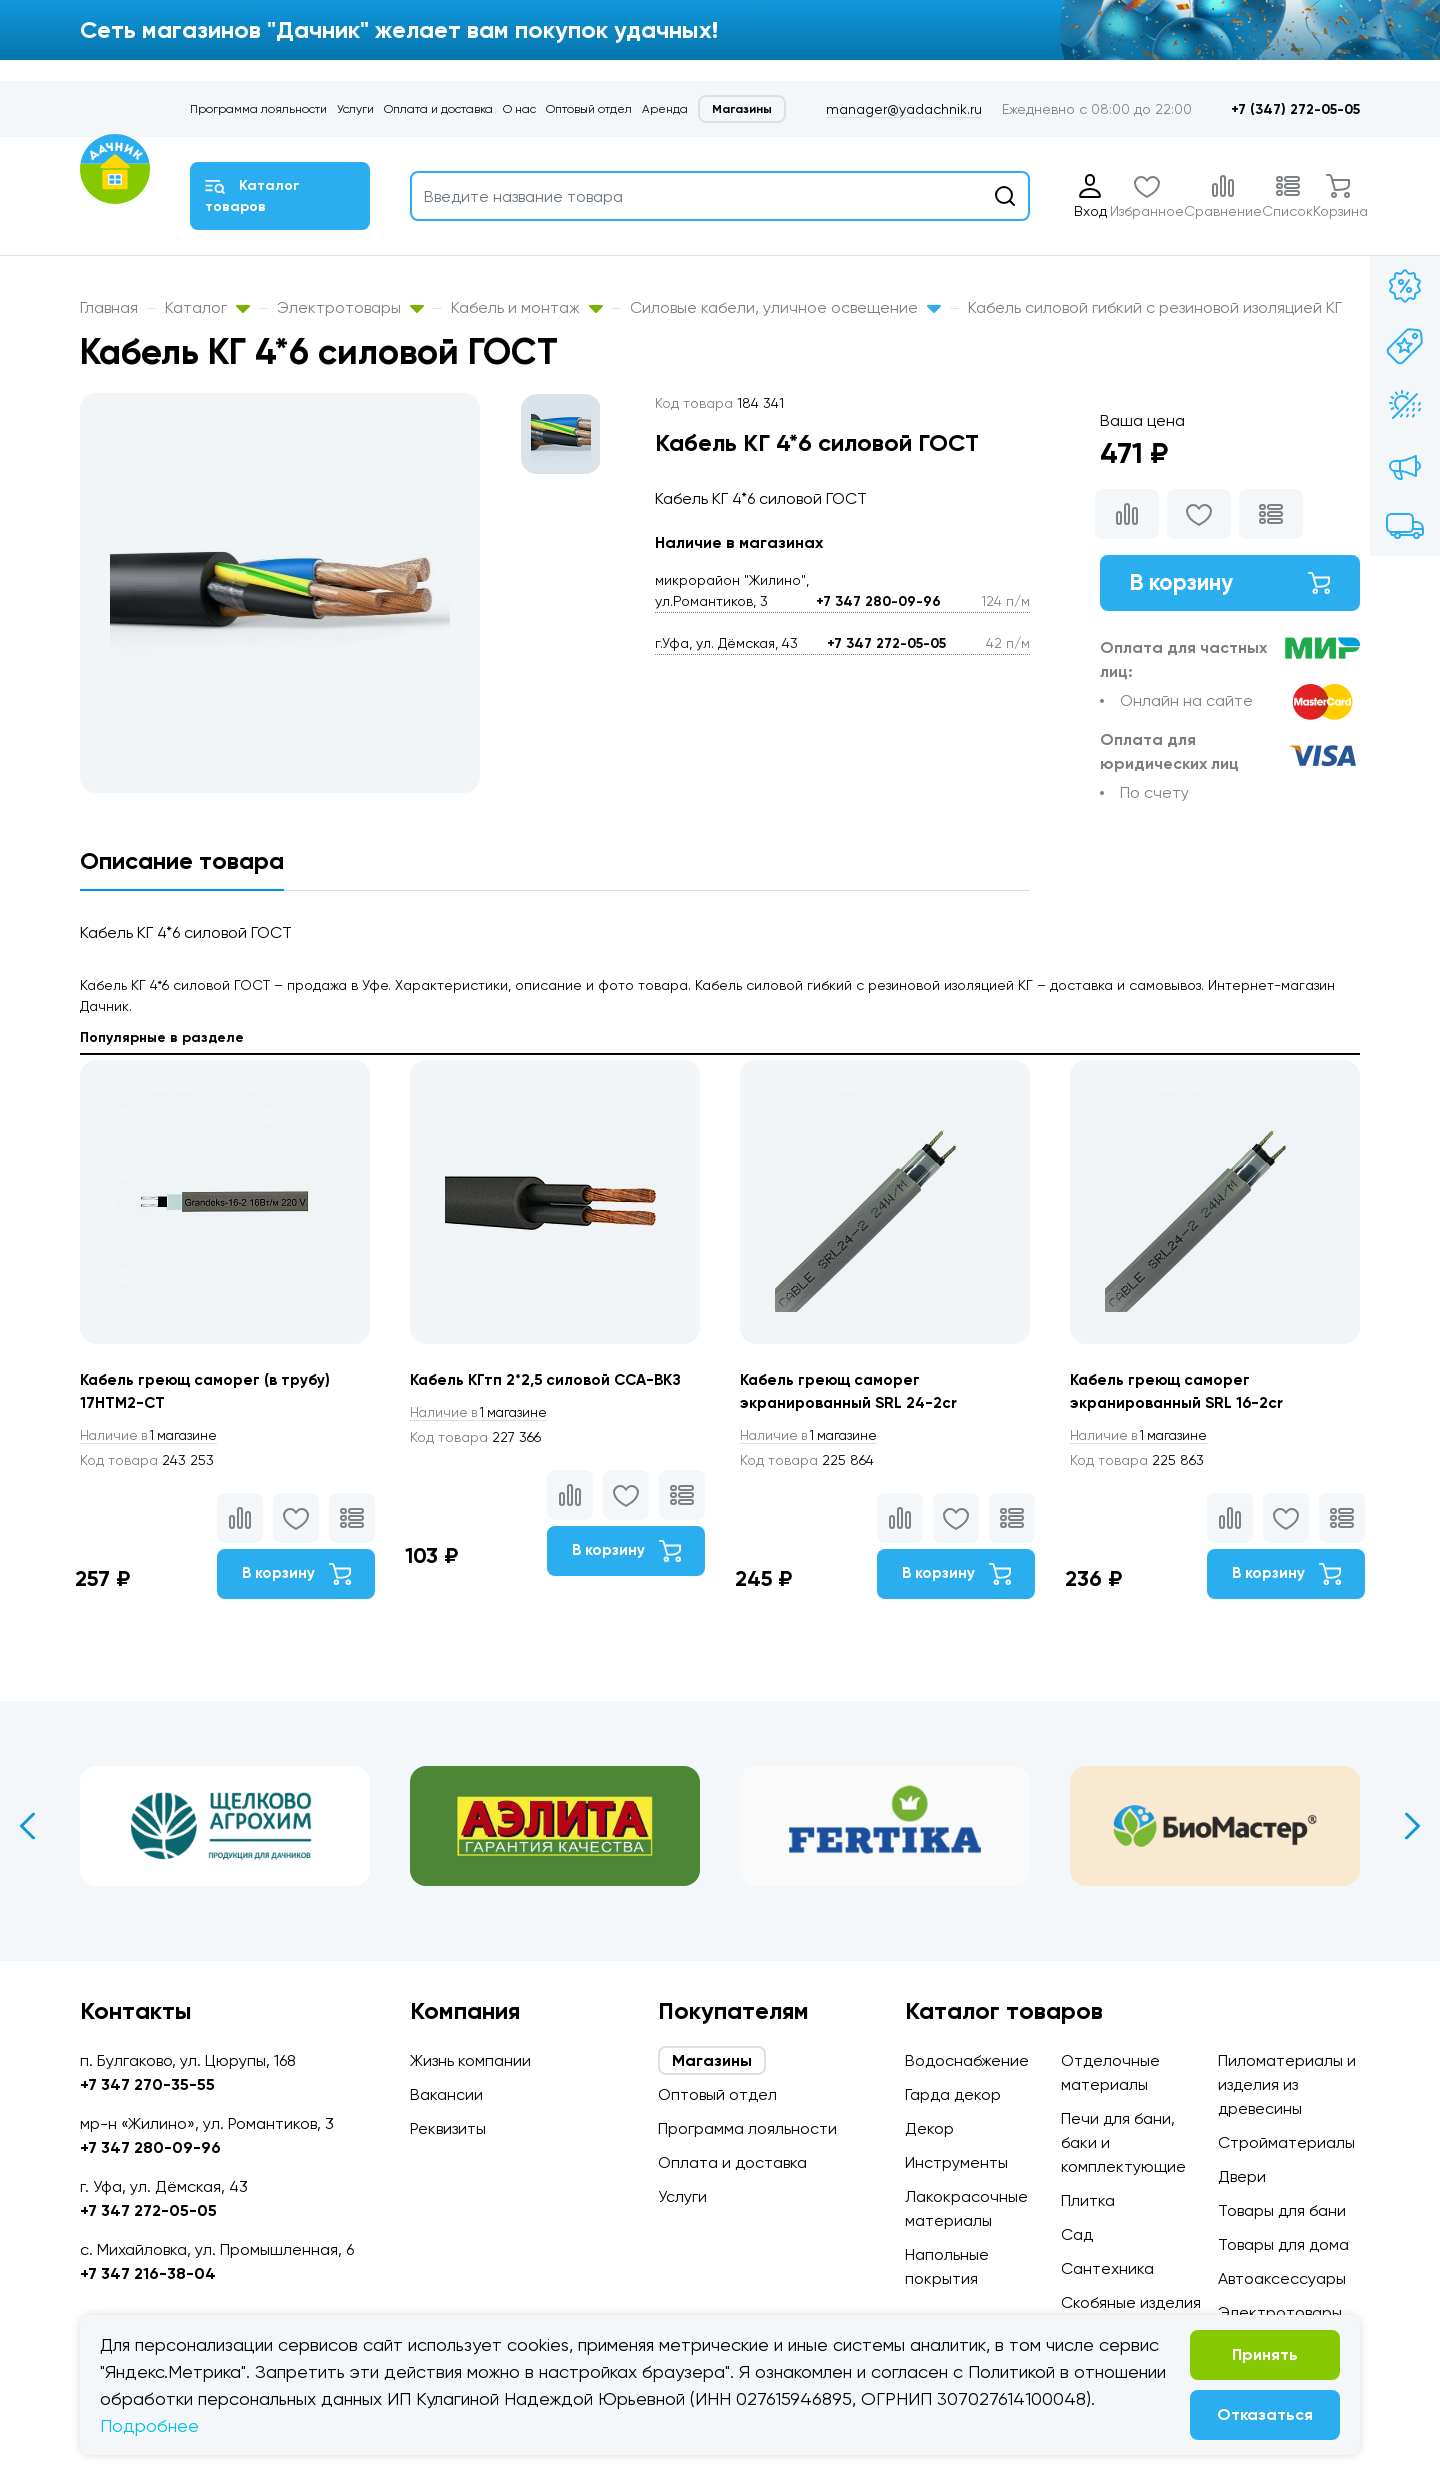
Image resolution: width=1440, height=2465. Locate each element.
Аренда (665, 109)
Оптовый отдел (589, 109)
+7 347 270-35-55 (147, 2084)
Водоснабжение (967, 2060)
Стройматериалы (1286, 2142)
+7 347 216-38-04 (148, 2273)
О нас (519, 109)
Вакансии (446, 2094)
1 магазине (153, 1437)
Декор (929, 2128)
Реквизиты (448, 2128)
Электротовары (350, 307)
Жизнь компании (470, 2060)
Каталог (207, 307)
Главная (109, 307)
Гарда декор (953, 2094)
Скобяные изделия (1131, 2302)
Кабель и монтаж (527, 307)
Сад (1077, 2234)
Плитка (1088, 2200)
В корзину (1230, 584)
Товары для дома (1283, 2244)
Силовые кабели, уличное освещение (785, 307)
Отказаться (1265, 2414)
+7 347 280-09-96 (878, 601)
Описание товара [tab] (182, 860)
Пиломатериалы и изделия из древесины (1287, 2084)
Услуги (355, 109)
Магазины (742, 109)
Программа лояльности (258, 109)
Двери (1242, 2176)
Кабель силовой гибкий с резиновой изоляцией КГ (1155, 307)
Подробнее (149, 2425)
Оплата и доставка (438, 109)
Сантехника (1107, 2268)
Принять (1265, 2354)
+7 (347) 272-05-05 (1295, 109)
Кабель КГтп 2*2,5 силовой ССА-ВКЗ (552, 1380)
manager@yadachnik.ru (904, 109)
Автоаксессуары (1282, 2278)
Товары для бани (1282, 2210)
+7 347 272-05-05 (886, 643)
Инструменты (956, 2162)
